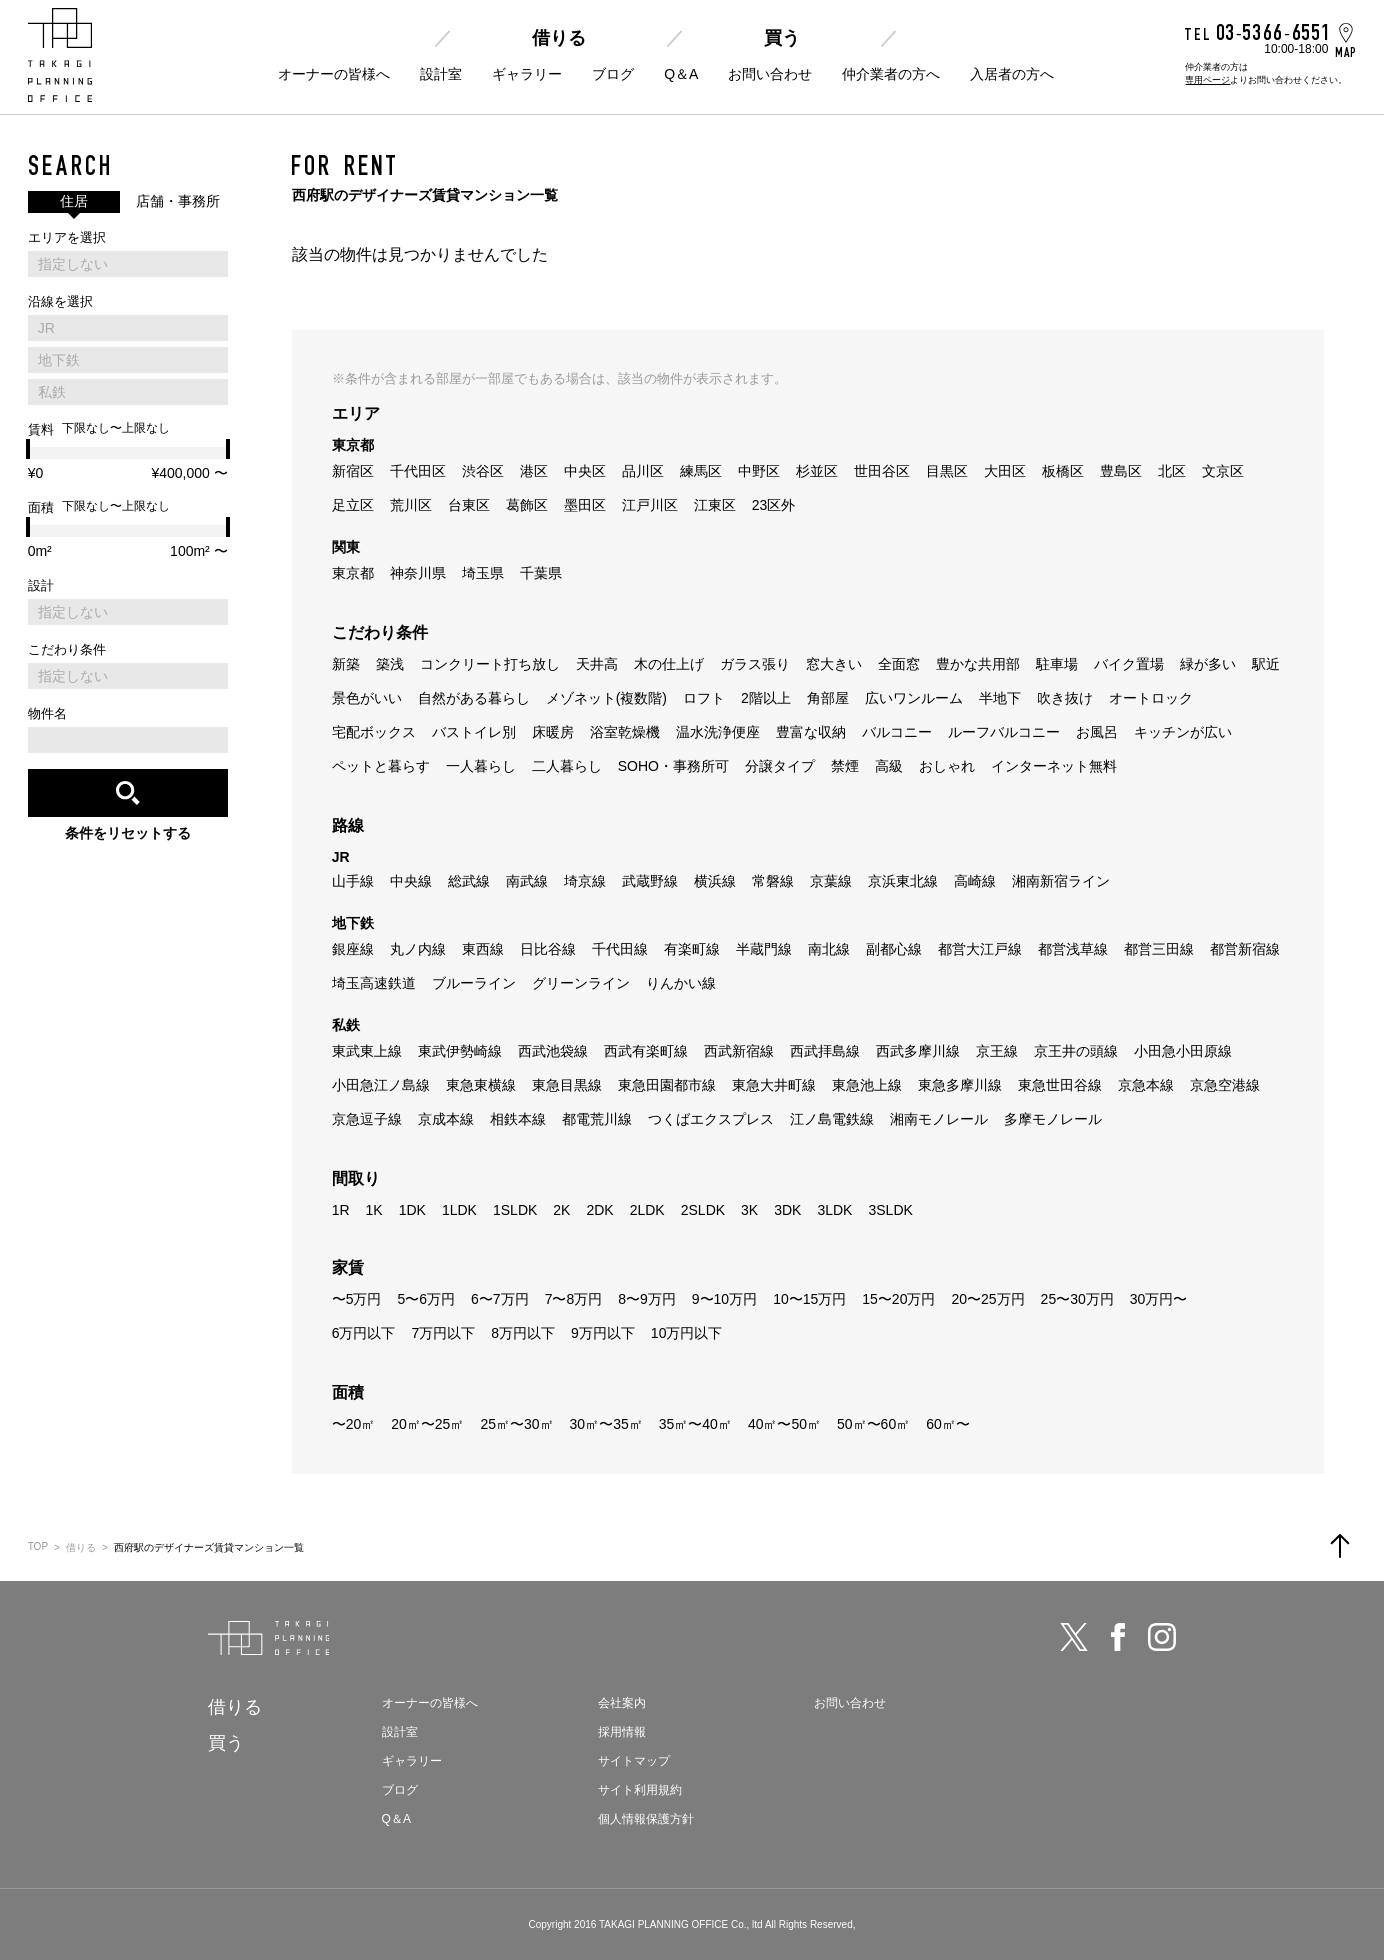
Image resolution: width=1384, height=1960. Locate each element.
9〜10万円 (724, 1299)
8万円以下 (523, 1333)
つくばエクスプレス (711, 1119)
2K (561, 1210)
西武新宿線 (739, 1051)
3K (749, 1210)
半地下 (1000, 698)
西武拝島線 (825, 1051)
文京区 (1223, 471)
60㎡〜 (948, 1424)
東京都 (353, 573)
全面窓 (899, 664)
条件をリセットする (128, 833)
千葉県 (541, 573)
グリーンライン (581, 983)
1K (374, 1210)
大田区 (1005, 471)
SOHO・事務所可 (673, 766)
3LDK (834, 1210)
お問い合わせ (770, 74)
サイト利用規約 (640, 1790)
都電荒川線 (597, 1119)
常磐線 (773, 881)
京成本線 (446, 1119)
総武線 (469, 881)
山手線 (353, 881)
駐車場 (1057, 664)
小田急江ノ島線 (381, 1085)
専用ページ (1207, 80)
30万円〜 (1159, 1299)
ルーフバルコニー (1004, 732)
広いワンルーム (914, 698)
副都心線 (894, 949)
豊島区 (1121, 471)
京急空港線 (1225, 1085)
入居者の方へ (1012, 74)
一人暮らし (481, 766)
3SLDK (890, 1210)
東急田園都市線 (667, 1085)
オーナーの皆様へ (334, 74)
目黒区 (947, 471)
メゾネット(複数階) (606, 698)
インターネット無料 (1054, 766)
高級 (889, 766)
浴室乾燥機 (625, 732)
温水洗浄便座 (718, 732)
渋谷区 (483, 471)
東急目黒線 (567, 1085)
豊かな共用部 (978, 664)
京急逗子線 (367, 1119)
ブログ (613, 74)
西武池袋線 (553, 1051)
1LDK (459, 1210)
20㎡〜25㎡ (427, 1424)
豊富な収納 (811, 732)
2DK (599, 1210)
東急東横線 (481, 1085)
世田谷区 (882, 471)
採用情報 (622, 1732)
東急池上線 (867, 1085)
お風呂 (1097, 732)
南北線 (829, 949)
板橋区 (1063, 471)
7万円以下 (443, 1333)
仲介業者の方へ (891, 74)
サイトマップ (634, 1761)
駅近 (1266, 664)
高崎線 (975, 881)
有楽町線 (692, 949)
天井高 (597, 664)
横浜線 (715, 881)
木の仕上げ (669, 664)
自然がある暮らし (474, 698)
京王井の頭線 (1076, 1051)
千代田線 (620, 949)
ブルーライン (474, 983)
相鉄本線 (518, 1119)
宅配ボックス (374, 732)
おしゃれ (947, 766)
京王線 (997, 1051)
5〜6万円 (426, 1299)
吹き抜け (1065, 698)
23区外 (774, 505)
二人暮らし (567, 766)
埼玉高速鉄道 (374, 983)
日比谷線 (548, 949)
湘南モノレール (939, 1119)
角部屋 (828, 698)
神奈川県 (418, 573)
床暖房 (553, 732)
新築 (346, 664)
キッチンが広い (1183, 732)
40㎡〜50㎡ (784, 1424)
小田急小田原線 (1183, 1051)
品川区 (643, 471)
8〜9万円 (647, 1299)
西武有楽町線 (646, 1051)
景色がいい (367, 698)
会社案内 (622, 1703)
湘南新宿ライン (1061, 881)
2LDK (647, 1210)
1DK (412, 1210)
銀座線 (353, 949)
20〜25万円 (987, 1299)
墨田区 (585, 505)
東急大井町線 (774, 1085)
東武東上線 (367, 1051)
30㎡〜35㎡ (606, 1424)
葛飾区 (527, 505)
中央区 (585, 471)
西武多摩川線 (918, 1051)
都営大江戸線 (980, 949)
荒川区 (411, 505)
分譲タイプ (780, 766)
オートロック (1151, 698)
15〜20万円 (898, 1299)
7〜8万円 (574, 1299)
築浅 (390, 664)
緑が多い (1208, 664)
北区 (1172, 471)
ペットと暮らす (381, 766)
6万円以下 (364, 1333)
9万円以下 (603, 1333)
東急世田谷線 (1060, 1085)
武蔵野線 (650, 881)
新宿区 (353, 471)
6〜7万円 (500, 1299)
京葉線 (831, 881)
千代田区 (418, 471)
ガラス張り (755, 664)
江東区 (715, 505)
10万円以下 (687, 1333)
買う (782, 38)
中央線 (411, 881)
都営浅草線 (1073, 949)
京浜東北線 (903, 881)
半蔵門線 (764, 949)
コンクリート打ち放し (490, 664)
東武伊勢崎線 (460, 1051)
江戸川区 (650, 505)
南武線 (527, 881)
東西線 (483, 949)
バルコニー (897, 732)
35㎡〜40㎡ (695, 1424)
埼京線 (585, 881)
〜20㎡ (354, 1424)
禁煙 (845, 766)
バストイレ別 (474, 732)
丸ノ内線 (418, 949)
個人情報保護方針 (646, 1819)
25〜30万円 (1077, 1299)
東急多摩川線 (960, 1085)
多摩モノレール (1053, 1119)
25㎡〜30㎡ (516, 1424)
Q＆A (681, 74)
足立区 (353, 505)
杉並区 (817, 471)
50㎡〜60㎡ (873, 1424)
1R (341, 1210)
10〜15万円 (809, 1299)
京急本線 (1146, 1085)
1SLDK (515, 1210)
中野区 (759, 471)
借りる (559, 38)
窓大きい (834, 664)
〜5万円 (357, 1299)
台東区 (469, 505)
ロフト (704, 698)
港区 (534, 471)
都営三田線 (1159, 949)
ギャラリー (527, 74)
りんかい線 (681, 983)
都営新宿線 (1245, 949)
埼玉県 (483, 573)
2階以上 (766, 698)
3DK (787, 1210)
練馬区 (701, 471)
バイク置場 (1129, 664)
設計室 (441, 74)
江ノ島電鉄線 (832, 1119)
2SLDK (703, 1210)
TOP (38, 1546)
